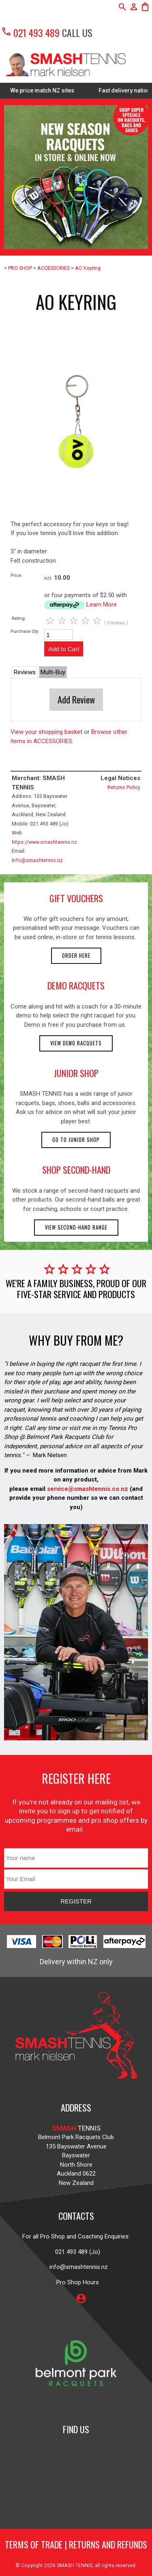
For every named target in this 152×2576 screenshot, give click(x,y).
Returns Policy (123, 787)
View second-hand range (76, 1227)
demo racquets (76, 985)
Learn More (101, 604)
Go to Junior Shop (76, 1140)
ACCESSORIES (53, 268)
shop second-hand (76, 1169)
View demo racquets (76, 1043)
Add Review (76, 699)
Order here (76, 955)
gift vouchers (76, 898)
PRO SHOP (20, 268)
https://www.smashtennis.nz (44, 842)
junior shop (76, 1073)
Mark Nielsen (50, 1455)
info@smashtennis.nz (37, 860)
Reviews (25, 672)
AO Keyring (88, 268)
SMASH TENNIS (74, 2565)
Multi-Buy (53, 672)
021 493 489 (30, 32)
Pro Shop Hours (76, 2282)
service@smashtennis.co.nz (86, 1488)
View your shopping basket (46, 731)
